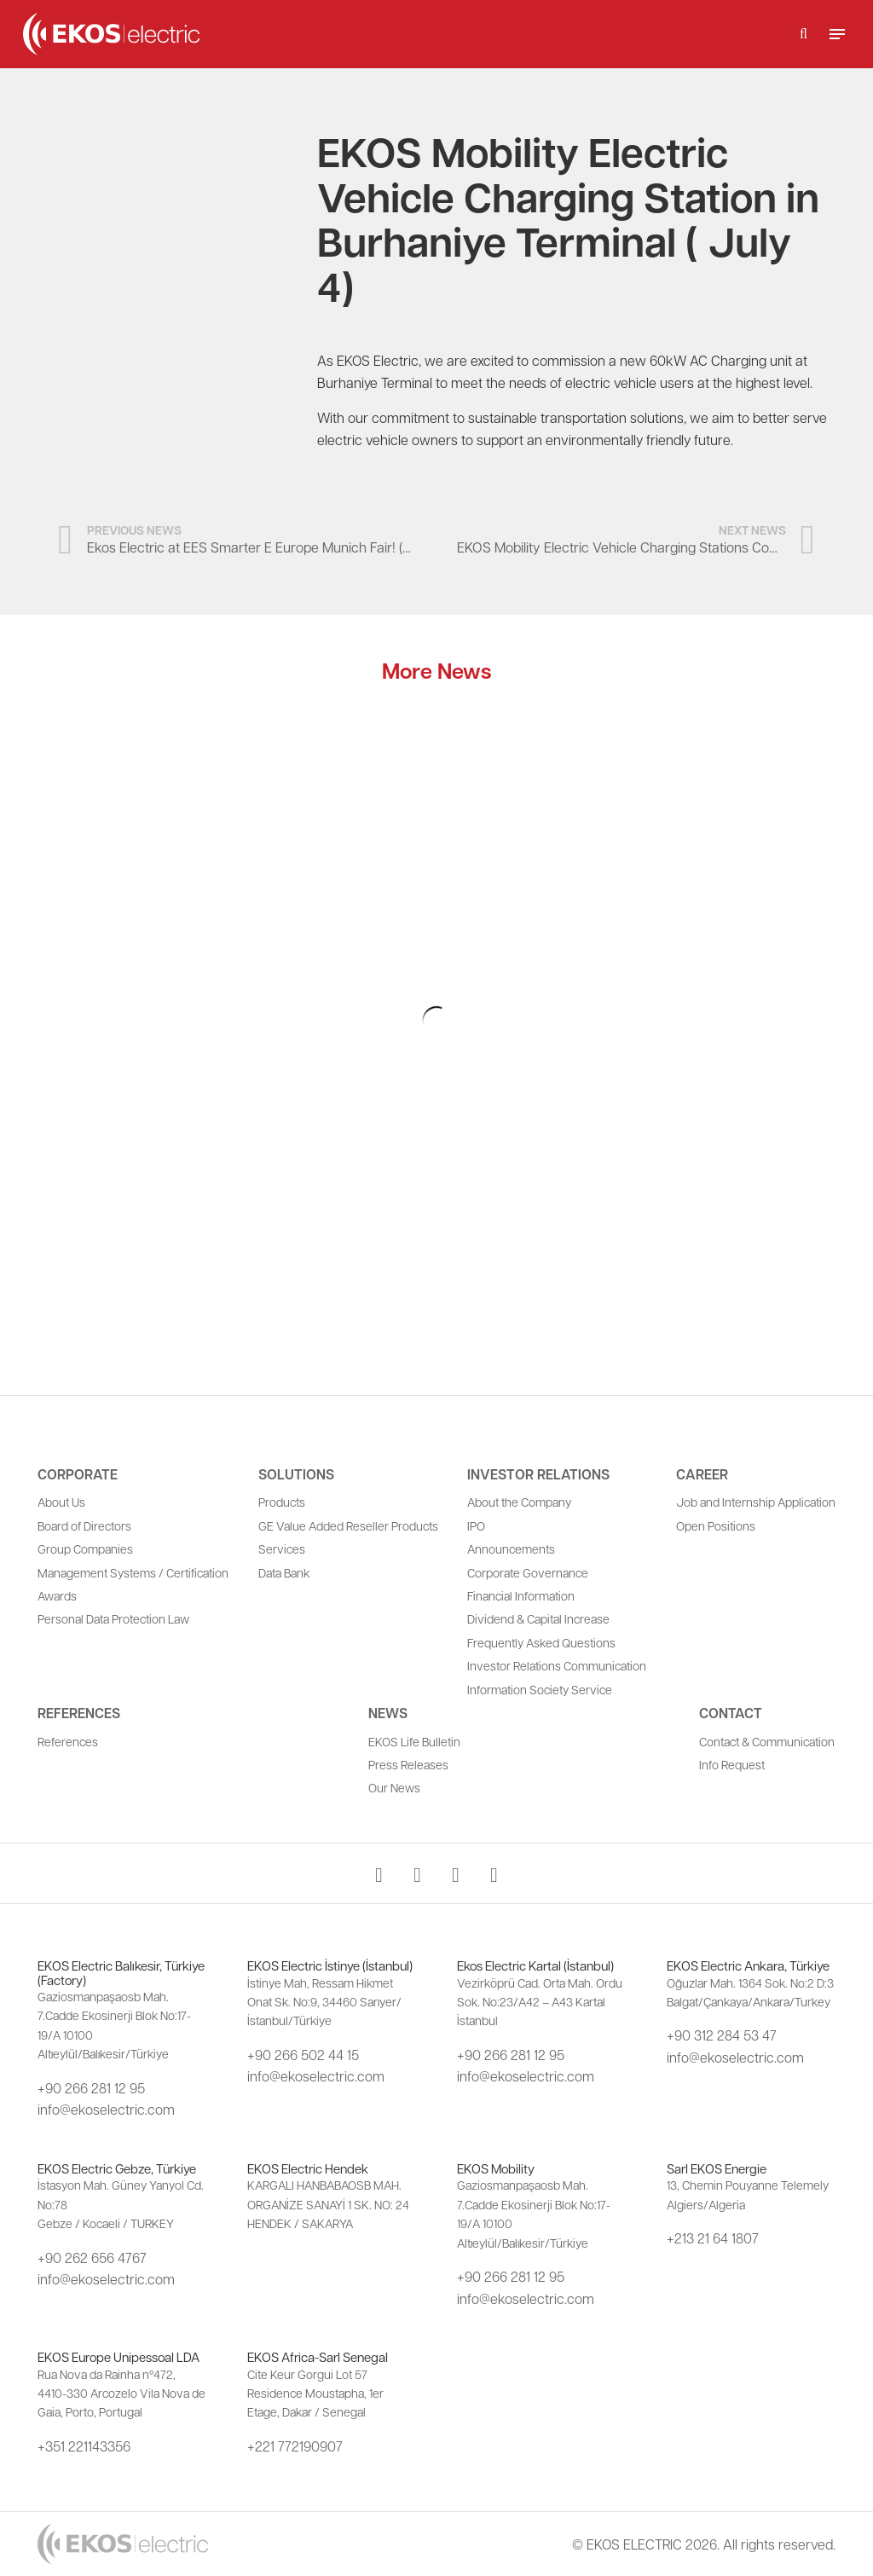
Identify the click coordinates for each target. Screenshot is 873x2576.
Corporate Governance (527, 1572)
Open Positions (715, 1525)
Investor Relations (538, 1474)
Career (702, 1474)
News (388, 1713)
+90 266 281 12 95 (91, 2088)
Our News (394, 1787)
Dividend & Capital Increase (538, 1618)
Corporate (78, 1474)
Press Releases (408, 1764)
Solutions (296, 1474)
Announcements (511, 1548)
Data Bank (283, 1572)
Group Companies (85, 1548)
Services (281, 1548)
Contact (730, 1713)
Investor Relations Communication (556, 1665)
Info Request (732, 1764)
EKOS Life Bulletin (414, 1741)
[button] (803, 34)
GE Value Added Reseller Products (348, 1525)
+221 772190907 (295, 2446)
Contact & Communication (767, 1741)
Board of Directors (84, 1525)
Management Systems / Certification (133, 1572)
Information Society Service (539, 1689)
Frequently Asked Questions (541, 1642)
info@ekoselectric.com (106, 2109)
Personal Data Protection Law (113, 1618)
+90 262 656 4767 (92, 2257)
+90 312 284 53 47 (722, 2035)
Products (281, 1501)
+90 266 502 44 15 (303, 2055)
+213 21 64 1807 (713, 2238)
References (79, 1713)
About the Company (519, 1501)
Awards (57, 1595)
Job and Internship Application (755, 1501)
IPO (476, 1525)
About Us (61, 1501)
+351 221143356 (84, 2446)
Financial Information (521, 1595)
